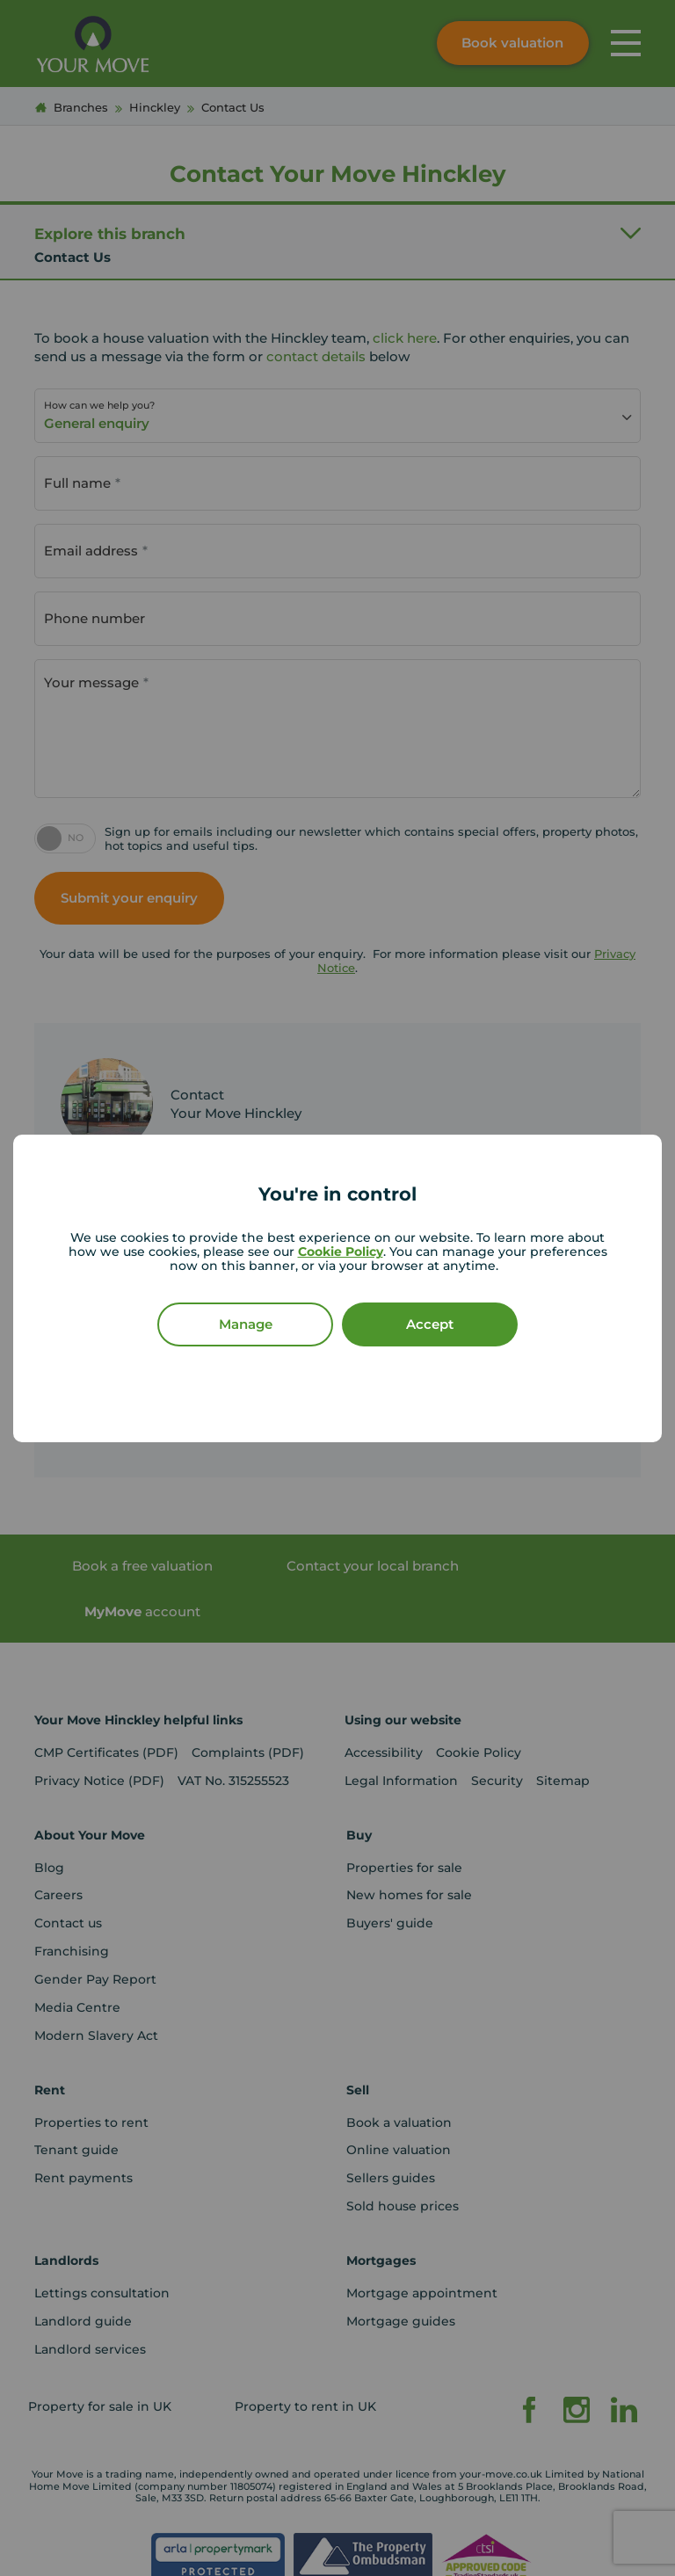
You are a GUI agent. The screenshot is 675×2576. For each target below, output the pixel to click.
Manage (245, 1324)
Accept (430, 1324)
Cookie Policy (340, 1251)
